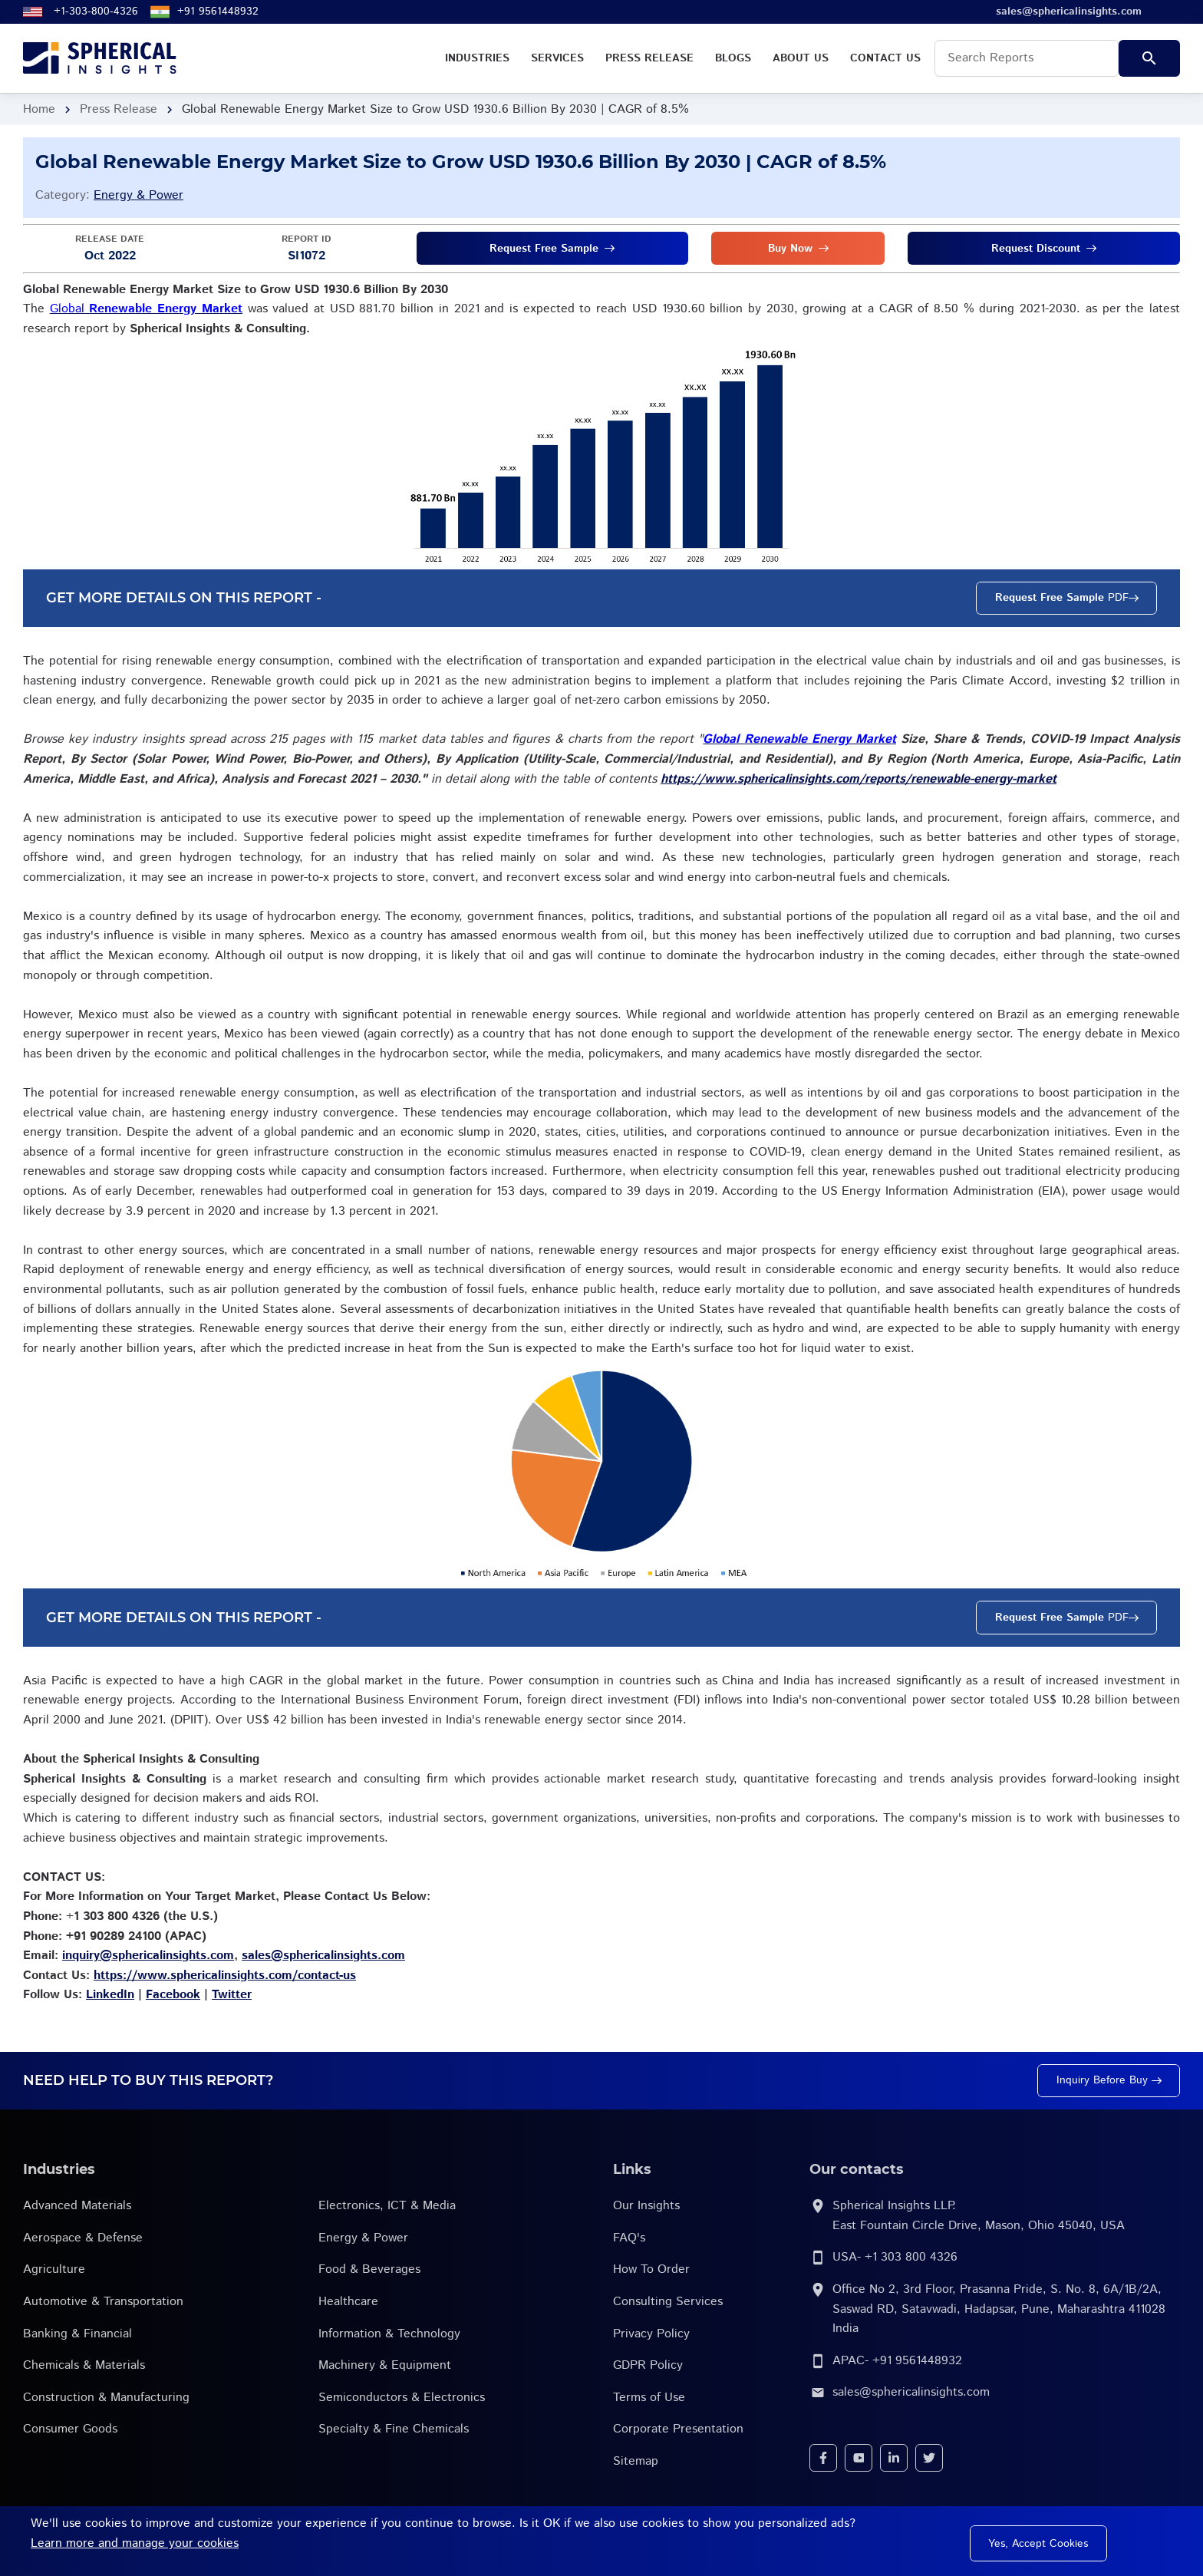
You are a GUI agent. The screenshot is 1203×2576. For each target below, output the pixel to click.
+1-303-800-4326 (96, 11)
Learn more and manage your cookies (135, 2543)
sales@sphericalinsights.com (911, 2392)
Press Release (118, 109)
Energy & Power (138, 195)
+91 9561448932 (218, 11)
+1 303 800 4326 (911, 2257)
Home (39, 109)
